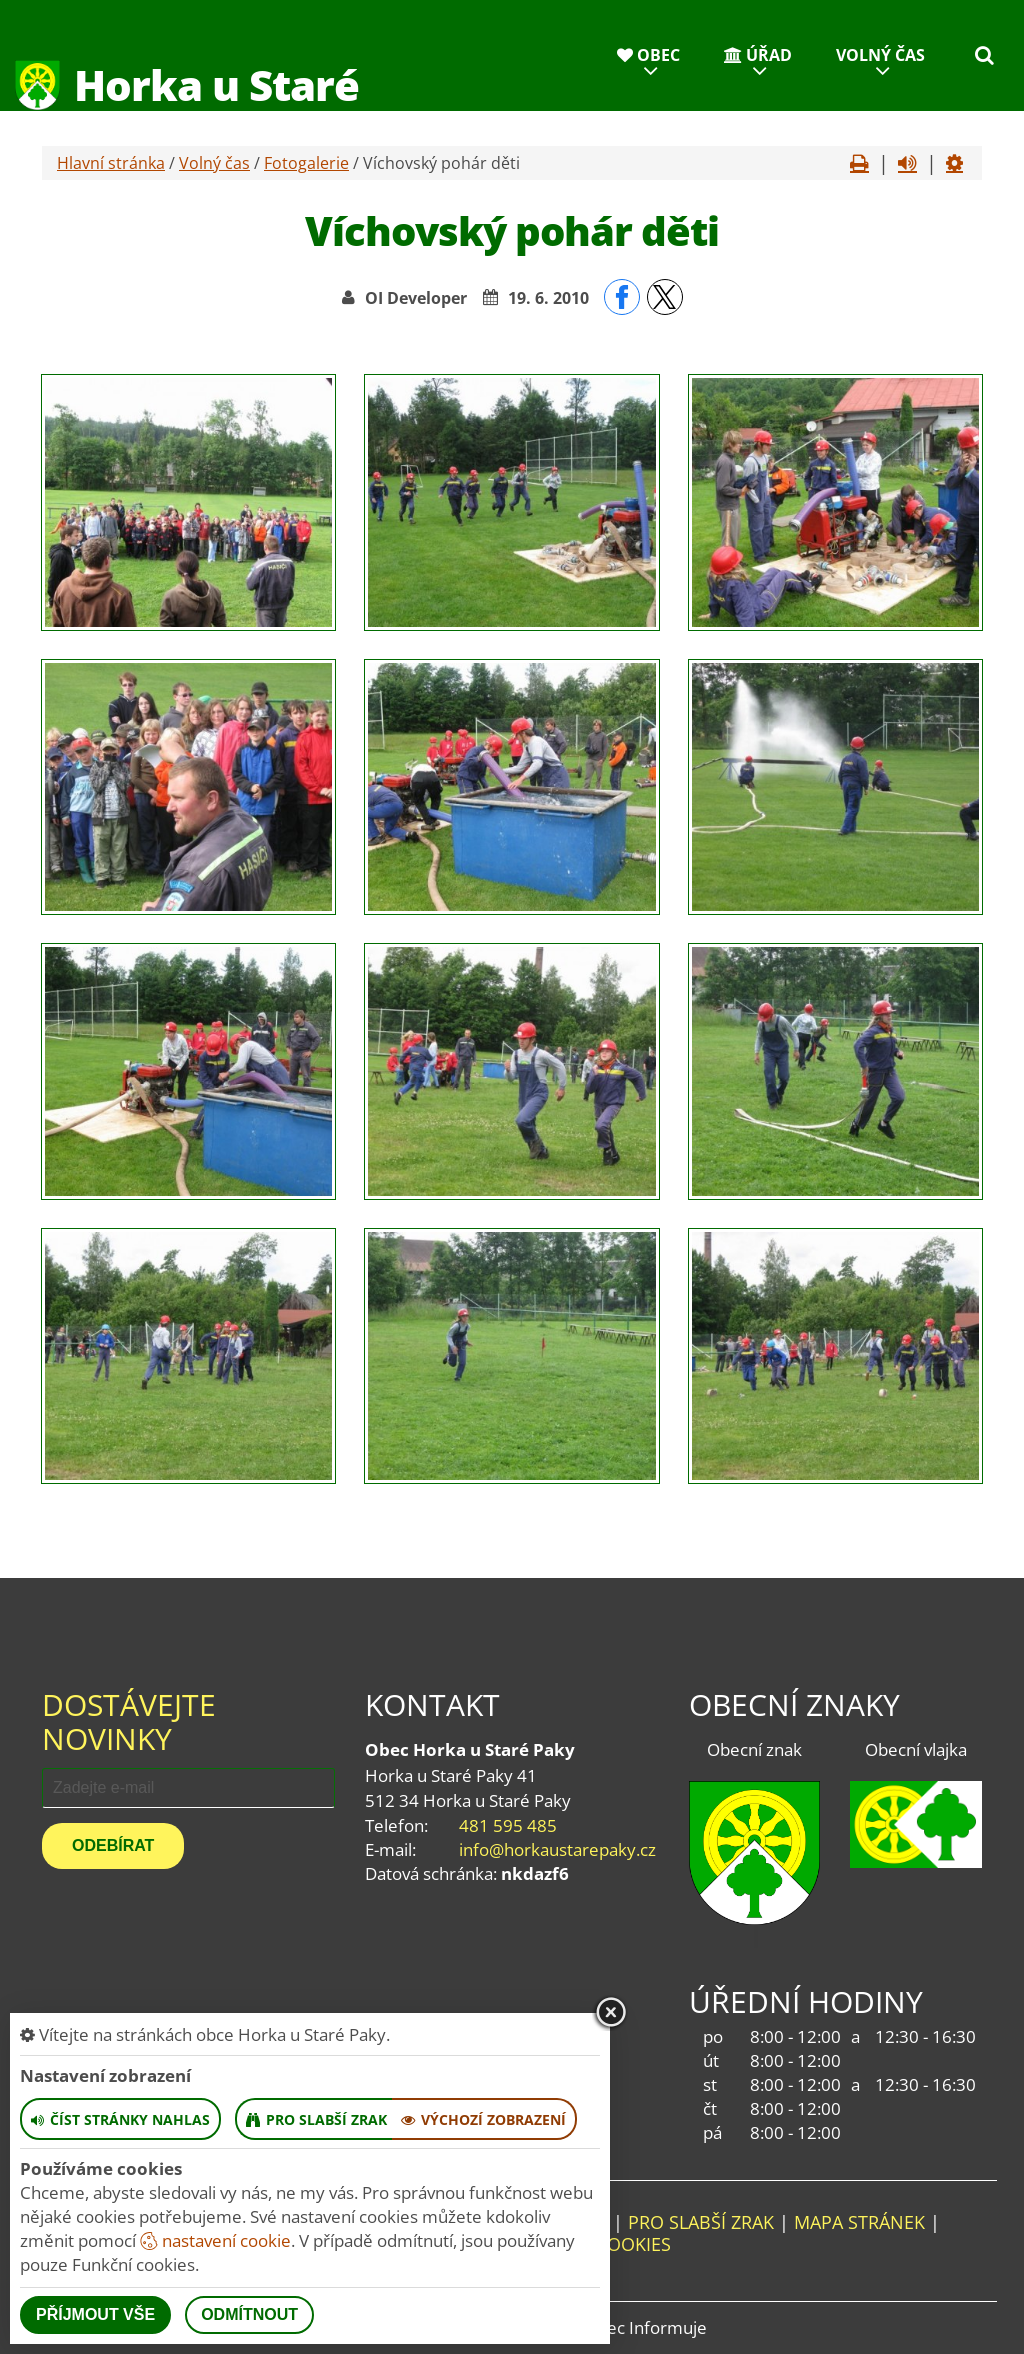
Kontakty (872, 135)
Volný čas (880, 55)
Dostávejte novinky (129, 1721)
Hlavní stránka (111, 163)
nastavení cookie (215, 2240)
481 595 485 (508, 1825)
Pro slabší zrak (701, 2222)
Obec (648, 55)
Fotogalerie (306, 163)
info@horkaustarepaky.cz (557, 1849)
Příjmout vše (95, 2314)
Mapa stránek (859, 2222)
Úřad (758, 55)
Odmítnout (249, 2314)
